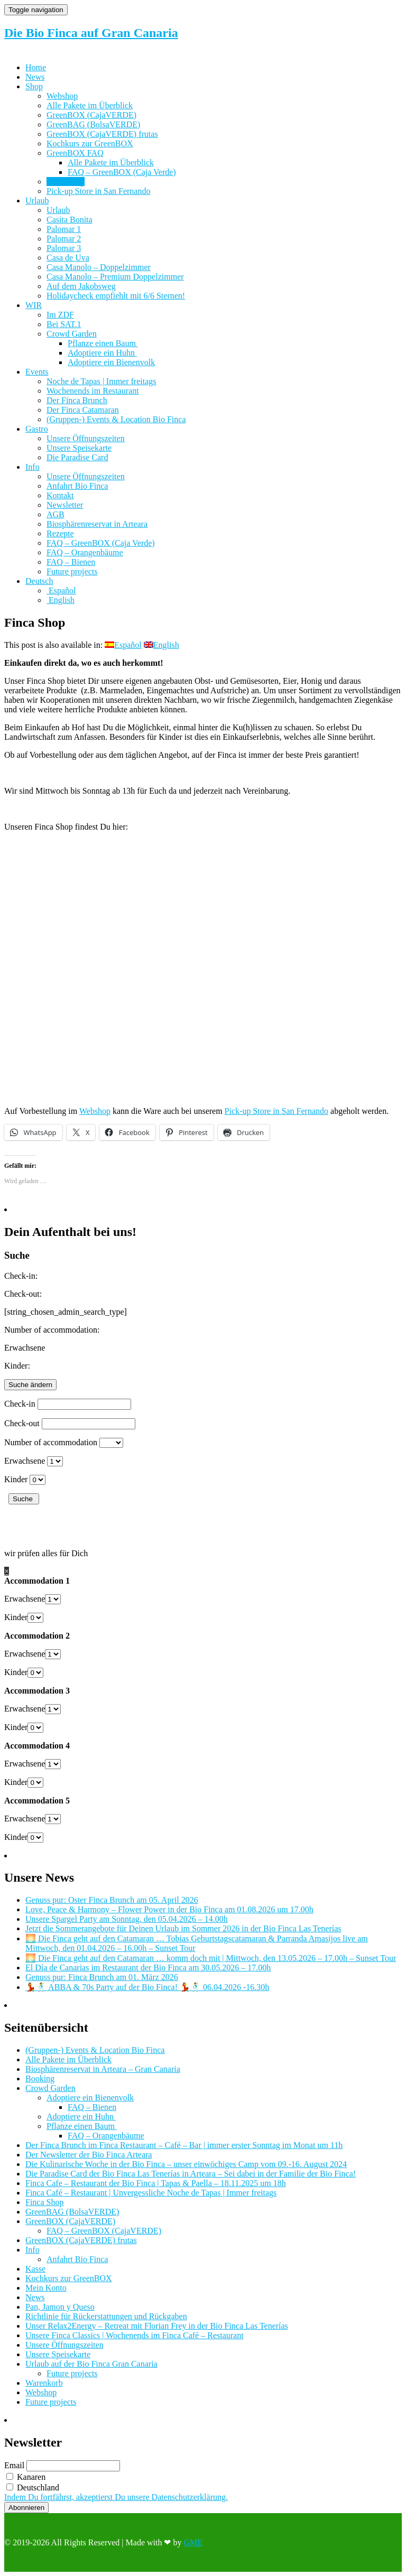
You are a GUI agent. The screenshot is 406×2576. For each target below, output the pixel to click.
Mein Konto (46, 2287)
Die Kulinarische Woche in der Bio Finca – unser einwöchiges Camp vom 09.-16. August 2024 (186, 2164)
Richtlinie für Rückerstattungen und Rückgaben (106, 2316)
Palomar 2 (64, 238)
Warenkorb (44, 2382)
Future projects (72, 571)
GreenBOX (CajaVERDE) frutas (102, 133)
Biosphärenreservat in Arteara (97, 523)
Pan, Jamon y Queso (60, 2306)
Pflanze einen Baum (103, 343)
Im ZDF (60, 314)
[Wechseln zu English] (61, 600)
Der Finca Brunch (77, 400)
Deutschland (32, 2487)
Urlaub (37, 200)
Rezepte (60, 533)
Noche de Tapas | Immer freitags (101, 381)
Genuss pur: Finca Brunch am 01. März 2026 (101, 1977)
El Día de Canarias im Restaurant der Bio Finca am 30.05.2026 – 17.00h (148, 1967)
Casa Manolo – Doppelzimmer (99, 267)
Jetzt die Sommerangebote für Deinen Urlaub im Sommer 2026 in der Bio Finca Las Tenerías (183, 1928)
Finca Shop (66, 181)
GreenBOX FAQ (75, 152)
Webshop (62, 95)
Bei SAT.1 (64, 324)
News (34, 76)
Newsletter (65, 504)
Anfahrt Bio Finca (77, 485)
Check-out (22, 1423)
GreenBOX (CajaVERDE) (91, 114)
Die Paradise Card (77, 457)
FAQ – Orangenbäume (85, 552)
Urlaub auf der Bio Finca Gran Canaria (91, 2363)
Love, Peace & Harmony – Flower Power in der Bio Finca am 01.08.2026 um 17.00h (169, 1909)
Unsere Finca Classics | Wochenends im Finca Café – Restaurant (134, 2335)
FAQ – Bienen (71, 561)
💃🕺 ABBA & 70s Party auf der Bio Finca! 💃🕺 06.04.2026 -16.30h (147, 1987)
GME (192, 2542)
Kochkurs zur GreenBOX (90, 143)
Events (37, 371)
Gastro (36, 428)
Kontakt (60, 495)
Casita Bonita (70, 219)
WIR (33, 305)
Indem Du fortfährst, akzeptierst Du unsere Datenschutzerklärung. (116, 2497)
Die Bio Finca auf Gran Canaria (91, 33)
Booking (39, 2078)
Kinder (15, 1479)
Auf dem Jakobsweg (81, 286)
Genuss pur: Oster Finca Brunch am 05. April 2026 (111, 1899)
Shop (34, 86)
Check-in (19, 1403)
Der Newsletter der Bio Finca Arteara (88, 2154)
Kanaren (25, 2476)
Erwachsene (24, 1460)
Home (35, 67)
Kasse (35, 2268)
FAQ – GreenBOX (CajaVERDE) (104, 2230)
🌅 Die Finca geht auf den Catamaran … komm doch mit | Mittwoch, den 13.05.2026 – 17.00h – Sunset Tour (210, 1958)
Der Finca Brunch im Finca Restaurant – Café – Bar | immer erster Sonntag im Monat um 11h (184, 2145)
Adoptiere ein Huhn (102, 352)
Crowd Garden (72, 333)
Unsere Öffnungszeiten (86, 438)
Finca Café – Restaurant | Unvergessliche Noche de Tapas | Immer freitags (150, 2192)
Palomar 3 (64, 248)
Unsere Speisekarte (79, 447)
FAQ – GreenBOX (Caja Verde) (122, 172)
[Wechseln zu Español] (61, 590)
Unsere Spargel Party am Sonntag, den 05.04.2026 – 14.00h (126, 1918)
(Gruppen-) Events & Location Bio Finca (116, 419)
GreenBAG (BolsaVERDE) (93, 124)
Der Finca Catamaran (83, 409)
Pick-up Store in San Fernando (98, 191)
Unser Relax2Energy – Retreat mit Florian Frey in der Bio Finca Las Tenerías (156, 2325)
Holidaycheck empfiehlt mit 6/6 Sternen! (116, 295)
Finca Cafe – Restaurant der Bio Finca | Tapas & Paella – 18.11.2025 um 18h (155, 2183)
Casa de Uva (68, 257)
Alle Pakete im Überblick (90, 105)
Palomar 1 (64, 229)
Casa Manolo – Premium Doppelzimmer (115, 276)
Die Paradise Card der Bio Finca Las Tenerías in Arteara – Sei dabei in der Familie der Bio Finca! (190, 2173)
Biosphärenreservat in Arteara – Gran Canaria (102, 2068)
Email (14, 2465)
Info (32, 466)
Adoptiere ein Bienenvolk (111, 362)
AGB (55, 514)
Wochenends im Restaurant (93, 390)
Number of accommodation (50, 1442)
